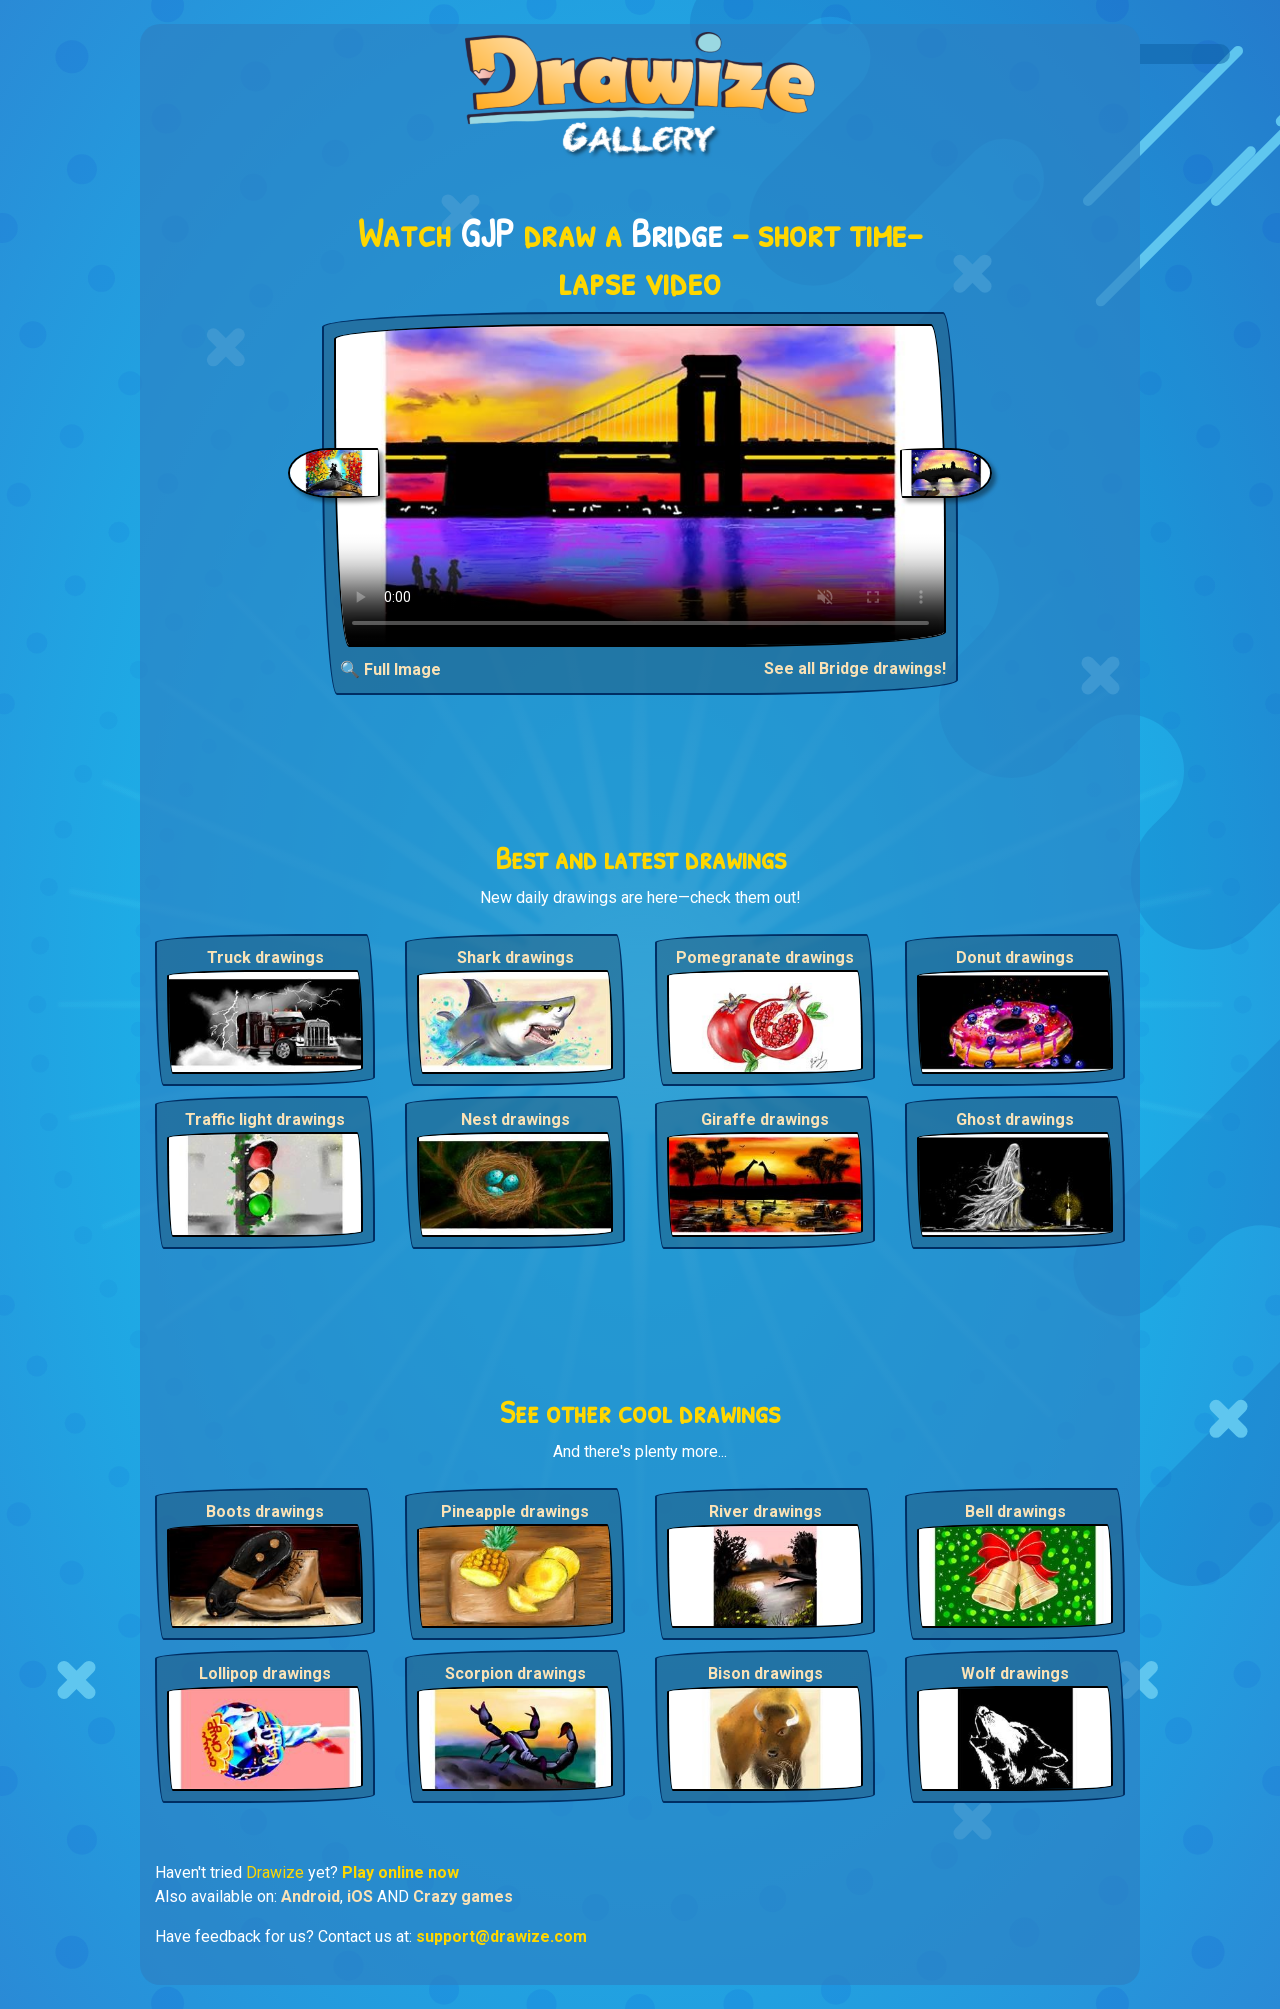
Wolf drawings (1015, 1673)
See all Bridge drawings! (855, 668)
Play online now (400, 1872)
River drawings (765, 1511)
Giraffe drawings (765, 1119)
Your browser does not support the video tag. (640, 485)
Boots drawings (265, 1511)
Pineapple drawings (515, 1511)
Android (310, 1896)
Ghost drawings (1015, 1119)
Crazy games (463, 1896)
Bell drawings (1015, 1511)
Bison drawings (765, 1673)
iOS (360, 1896)
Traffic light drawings (265, 1119)
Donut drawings (1015, 957)
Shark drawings (515, 957)
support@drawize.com (501, 1936)
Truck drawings (265, 957)
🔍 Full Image (390, 669)
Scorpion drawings (515, 1673)
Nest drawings (515, 1119)
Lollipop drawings (265, 1673)
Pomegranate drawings (765, 957)
